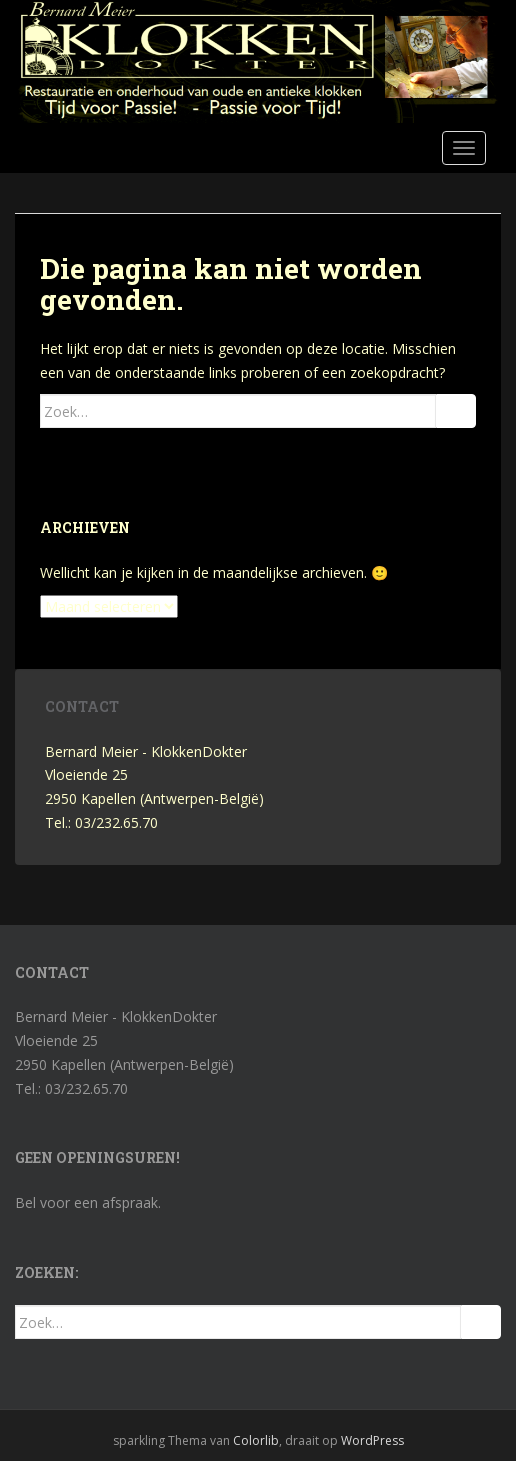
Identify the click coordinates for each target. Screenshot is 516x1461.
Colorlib (256, 1440)
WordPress (372, 1440)
